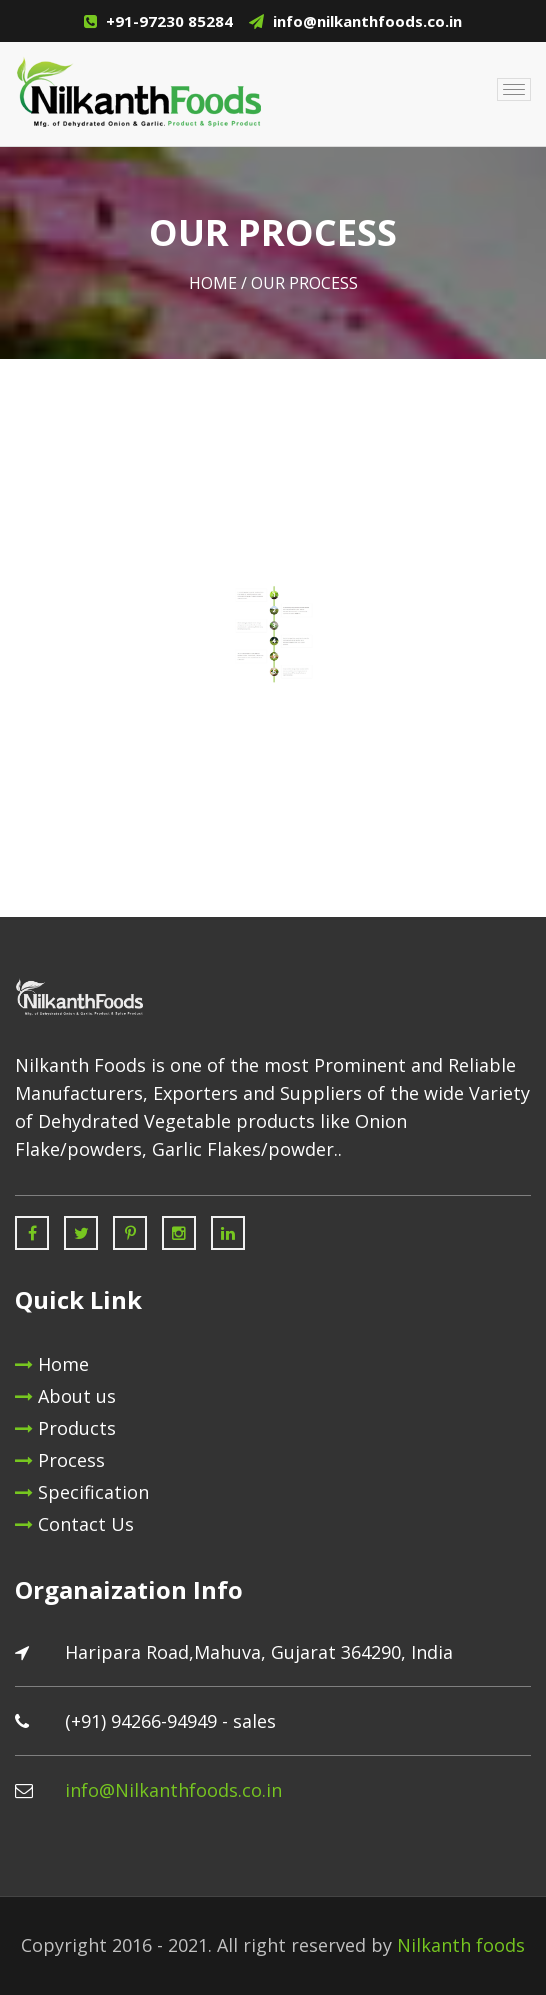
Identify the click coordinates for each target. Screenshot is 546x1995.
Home (213, 283)
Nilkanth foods (461, 1945)
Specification (82, 1492)
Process (60, 1460)
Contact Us (74, 1524)
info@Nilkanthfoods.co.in (173, 1790)
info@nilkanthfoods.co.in (367, 21)
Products (65, 1428)
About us (65, 1396)
